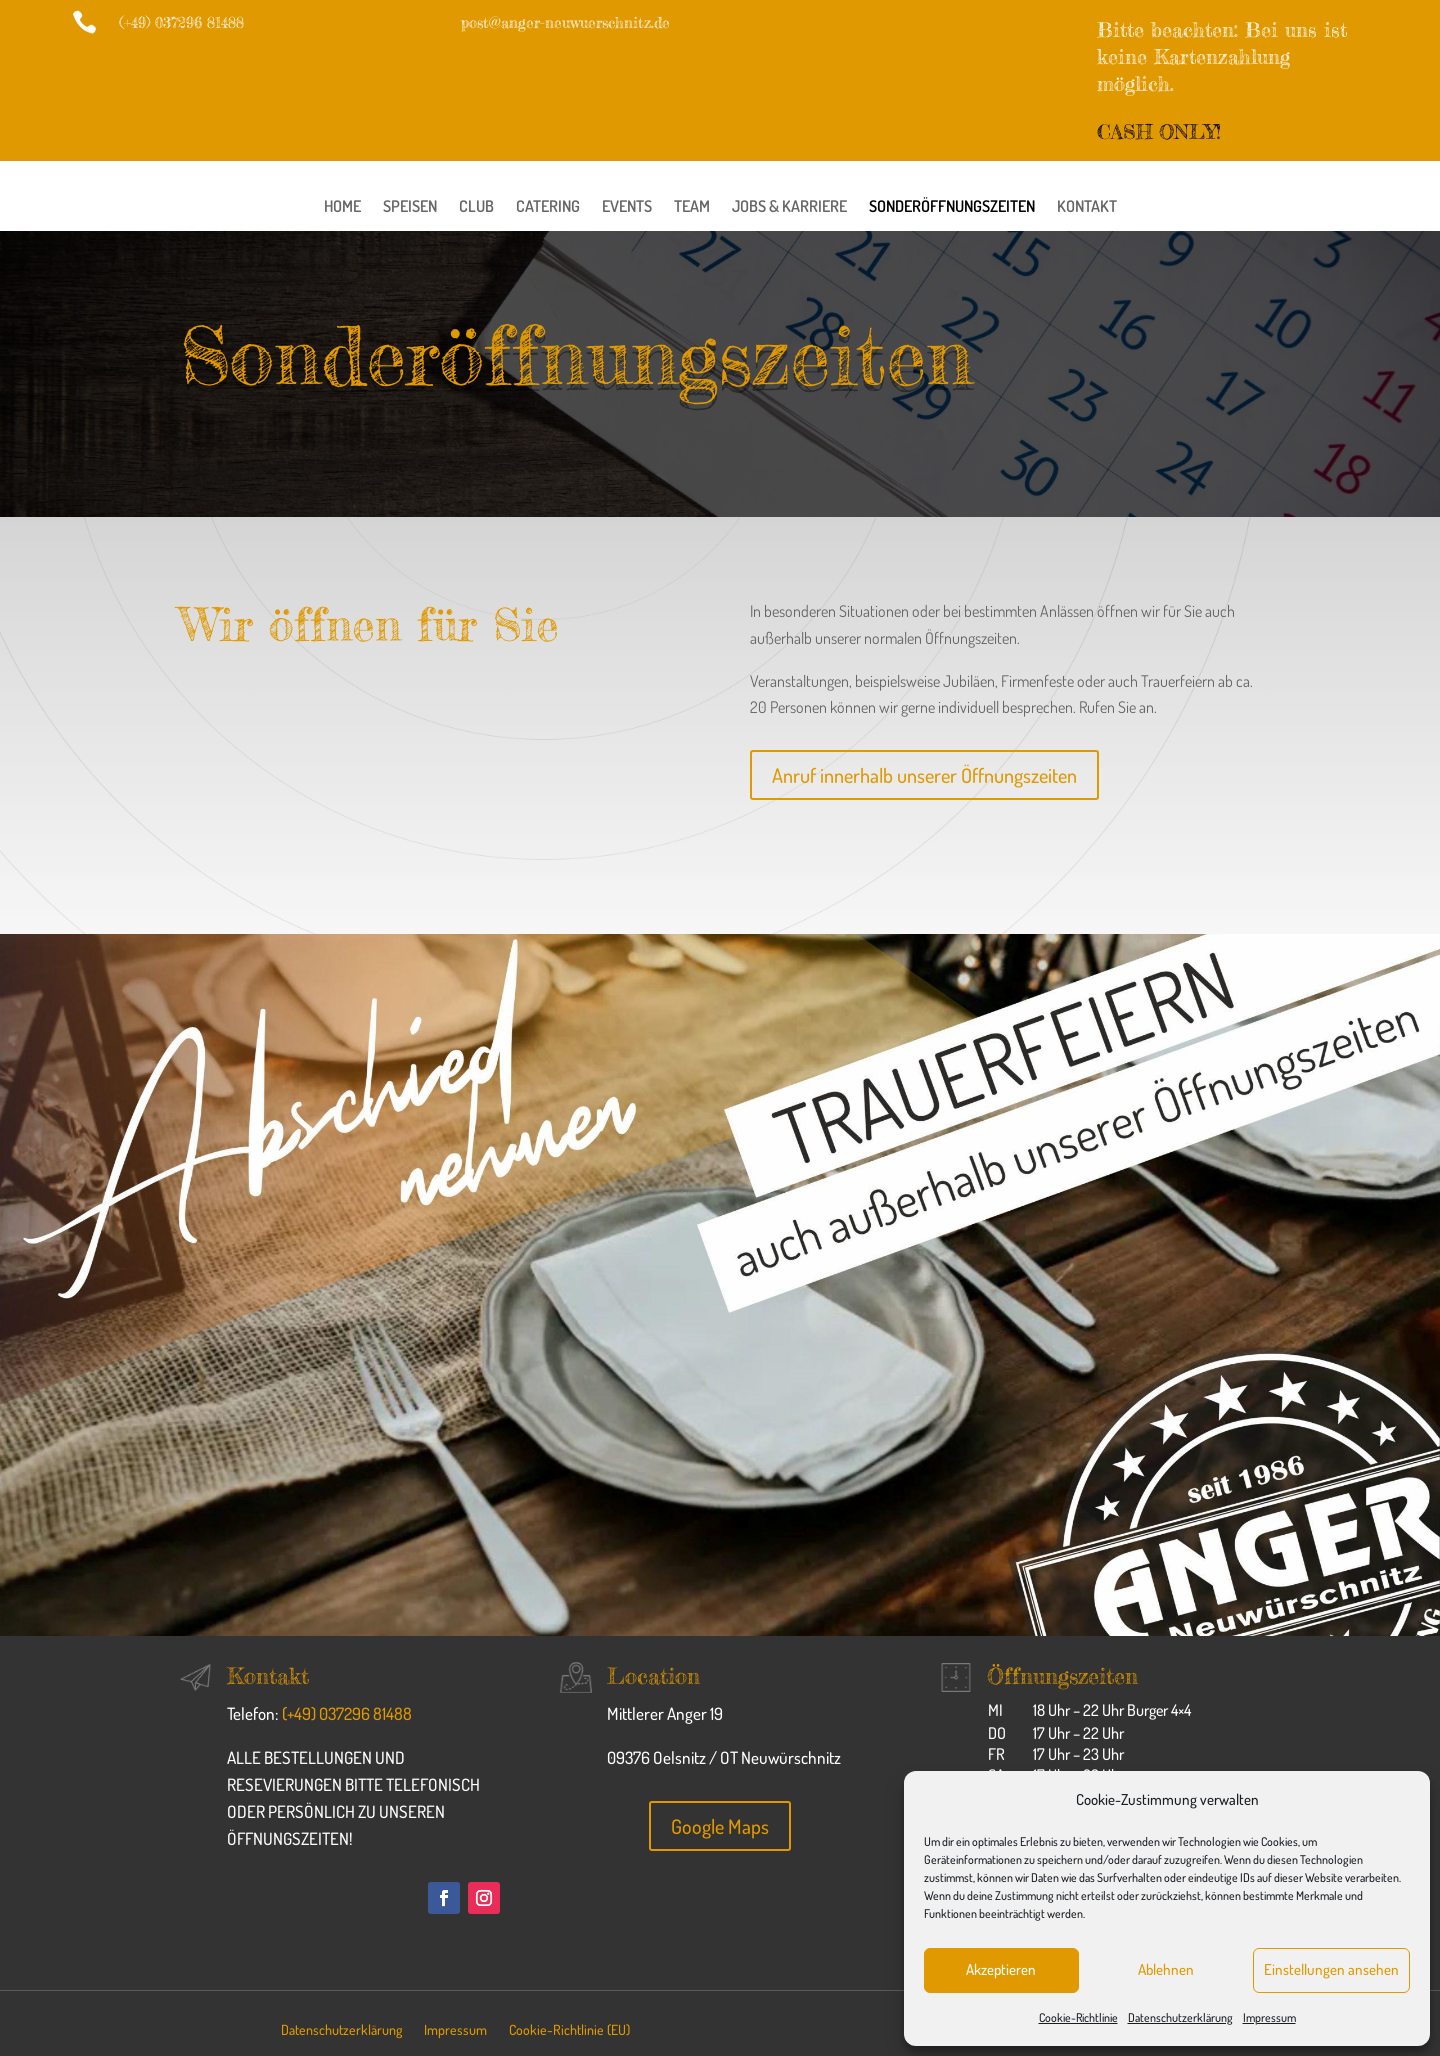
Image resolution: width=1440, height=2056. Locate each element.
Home (342, 207)
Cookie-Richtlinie (1078, 2017)
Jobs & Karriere (789, 207)
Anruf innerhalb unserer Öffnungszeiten (924, 775)
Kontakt (1087, 207)
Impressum (1269, 2017)
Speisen (410, 207)
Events (627, 207)
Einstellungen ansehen (1331, 1969)
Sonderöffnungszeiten (952, 207)
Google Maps (720, 1826)
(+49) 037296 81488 (347, 1713)
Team (692, 207)
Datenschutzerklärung (1180, 2017)
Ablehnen (1166, 1969)
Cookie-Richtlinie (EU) (569, 2030)
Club (476, 207)
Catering (548, 207)
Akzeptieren (1001, 1969)
